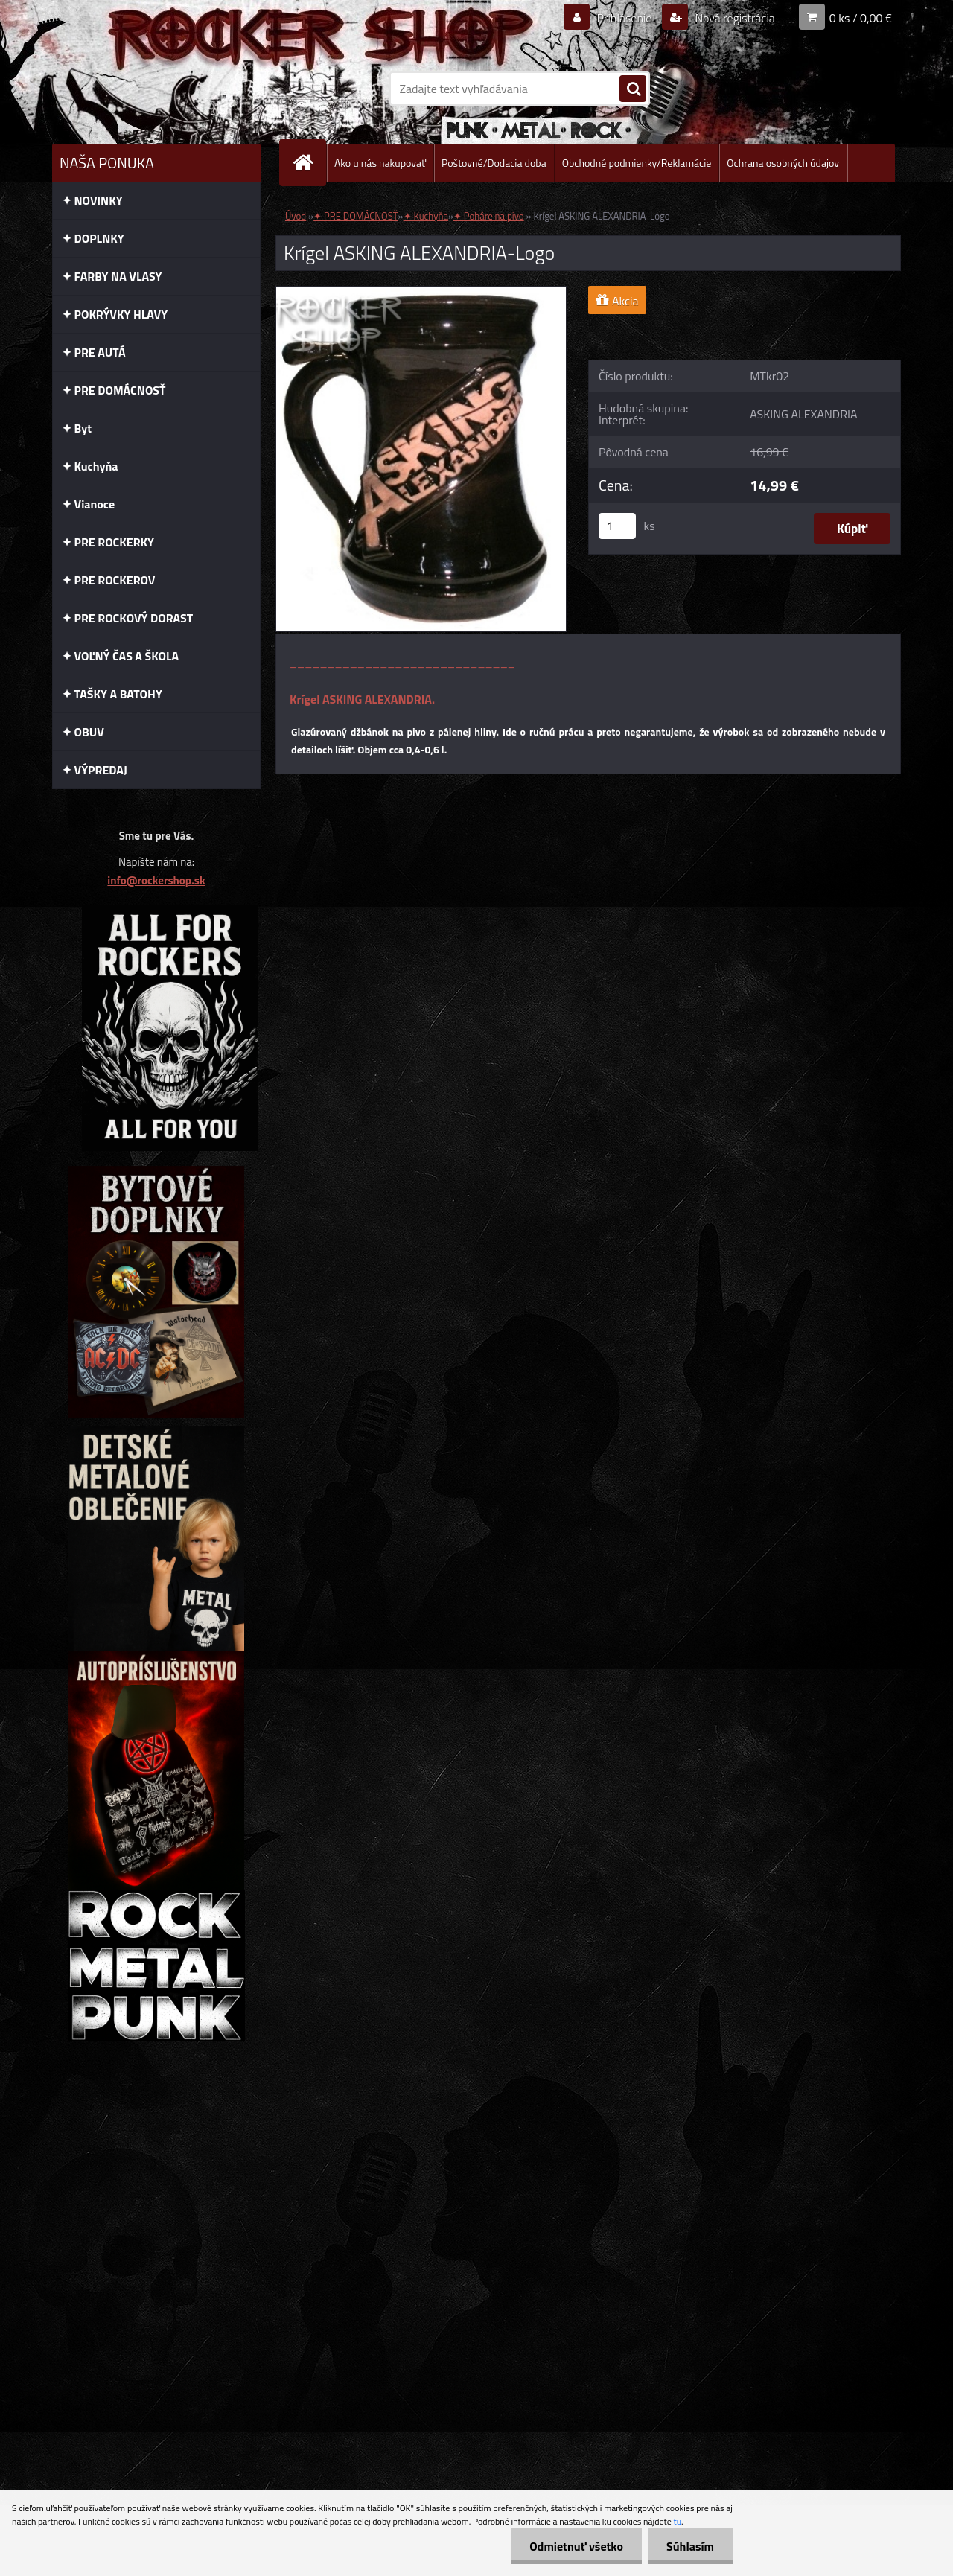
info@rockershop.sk (156, 880)
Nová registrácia (733, 18)
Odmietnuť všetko (576, 2546)
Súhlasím (690, 2546)
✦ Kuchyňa (426, 215)
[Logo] (154, 88)
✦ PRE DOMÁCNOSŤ (355, 215)
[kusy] (617, 526)
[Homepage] (309, 163)
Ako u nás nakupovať (380, 162)
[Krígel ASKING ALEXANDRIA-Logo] (421, 293)
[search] (632, 89)
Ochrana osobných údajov (783, 162)
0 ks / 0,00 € (860, 18)
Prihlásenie (624, 18)
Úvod (295, 215)
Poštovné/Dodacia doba (494, 162)
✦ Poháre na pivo (488, 215)
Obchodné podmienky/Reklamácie (637, 162)
